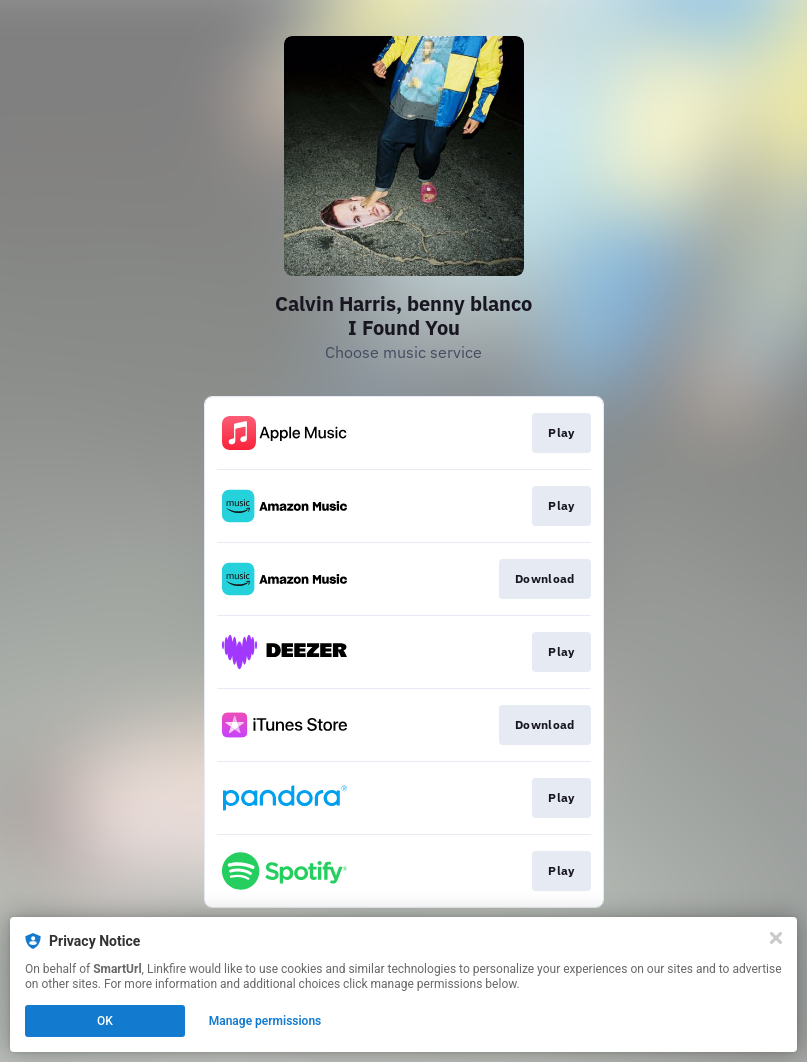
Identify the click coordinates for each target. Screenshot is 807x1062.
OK (105, 1021)
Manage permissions (265, 1021)
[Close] (776, 938)
